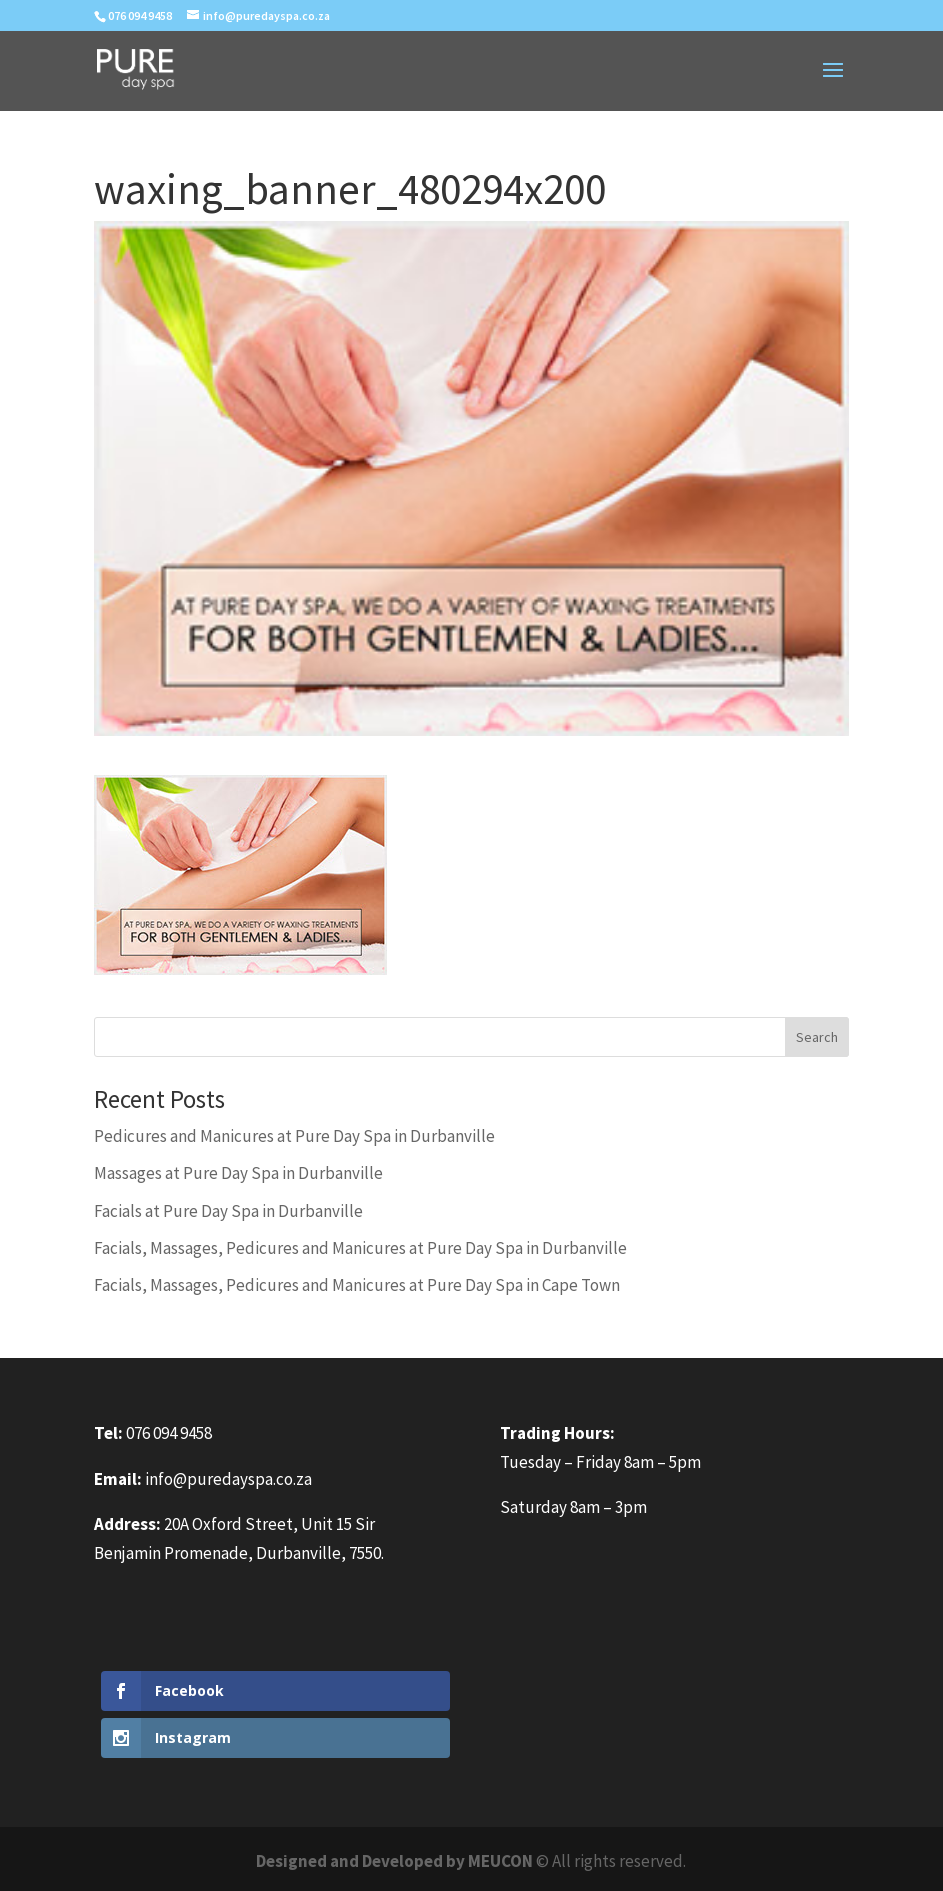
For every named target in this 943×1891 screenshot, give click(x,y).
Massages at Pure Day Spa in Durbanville (238, 1173)
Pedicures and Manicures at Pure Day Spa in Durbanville (294, 1136)
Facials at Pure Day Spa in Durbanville (228, 1211)
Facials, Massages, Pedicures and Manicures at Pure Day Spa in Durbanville (360, 1248)
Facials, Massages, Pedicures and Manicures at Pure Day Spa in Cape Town (357, 1285)
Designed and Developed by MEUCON (394, 1861)
